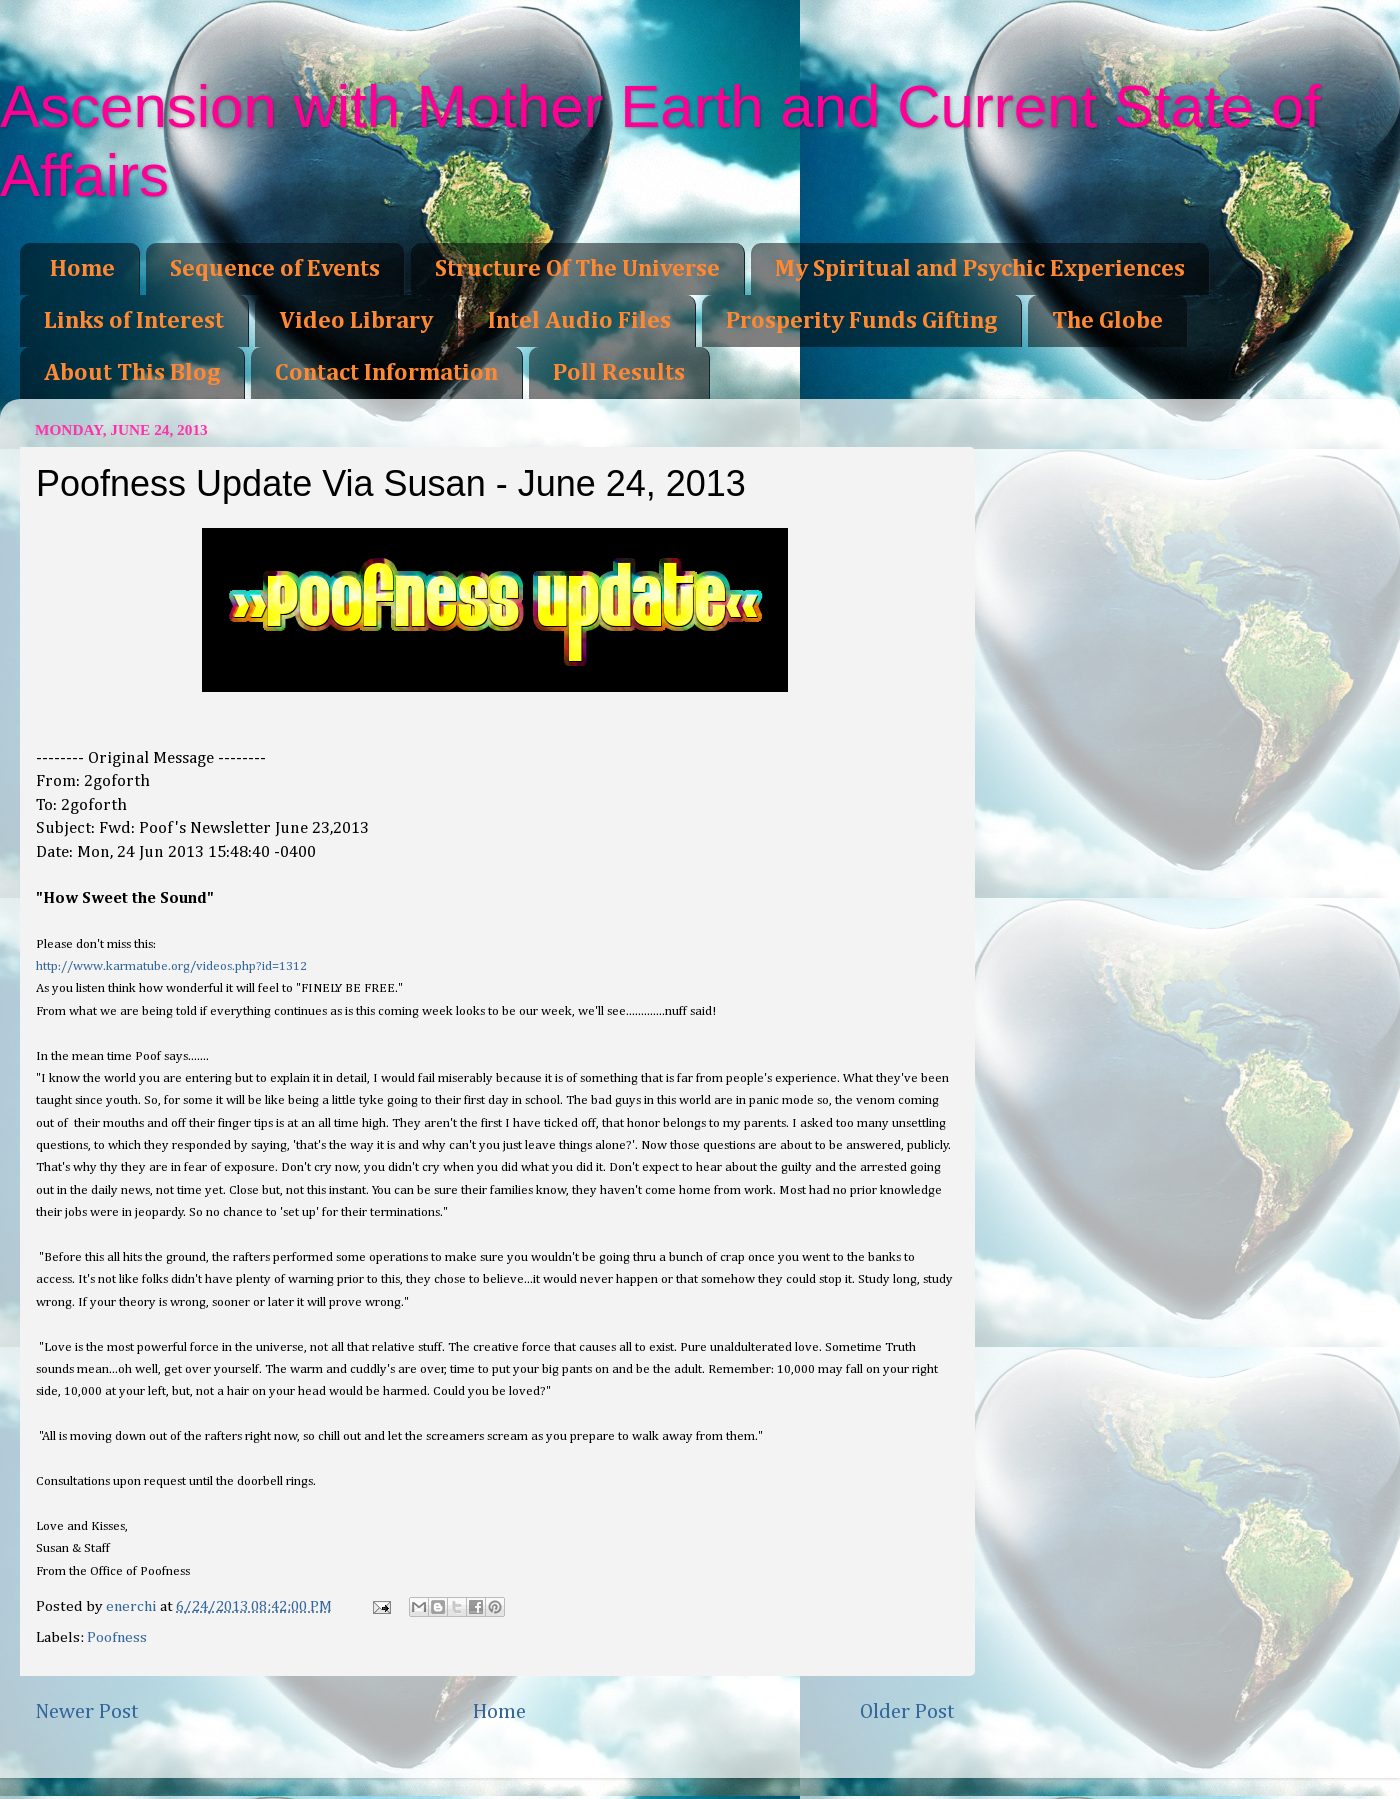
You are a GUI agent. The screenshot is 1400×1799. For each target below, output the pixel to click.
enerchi (133, 1606)
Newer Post (87, 1712)
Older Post (907, 1712)
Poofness (117, 1637)
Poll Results (619, 373)
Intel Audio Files (579, 321)
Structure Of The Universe (577, 269)
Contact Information (386, 373)
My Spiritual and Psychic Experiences (980, 269)
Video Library (356, 321)
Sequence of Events (275, 269)
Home (82, 269)
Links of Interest (134, 321)
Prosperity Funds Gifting (861, 321)
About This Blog (132, 373)
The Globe (1107, 321)
